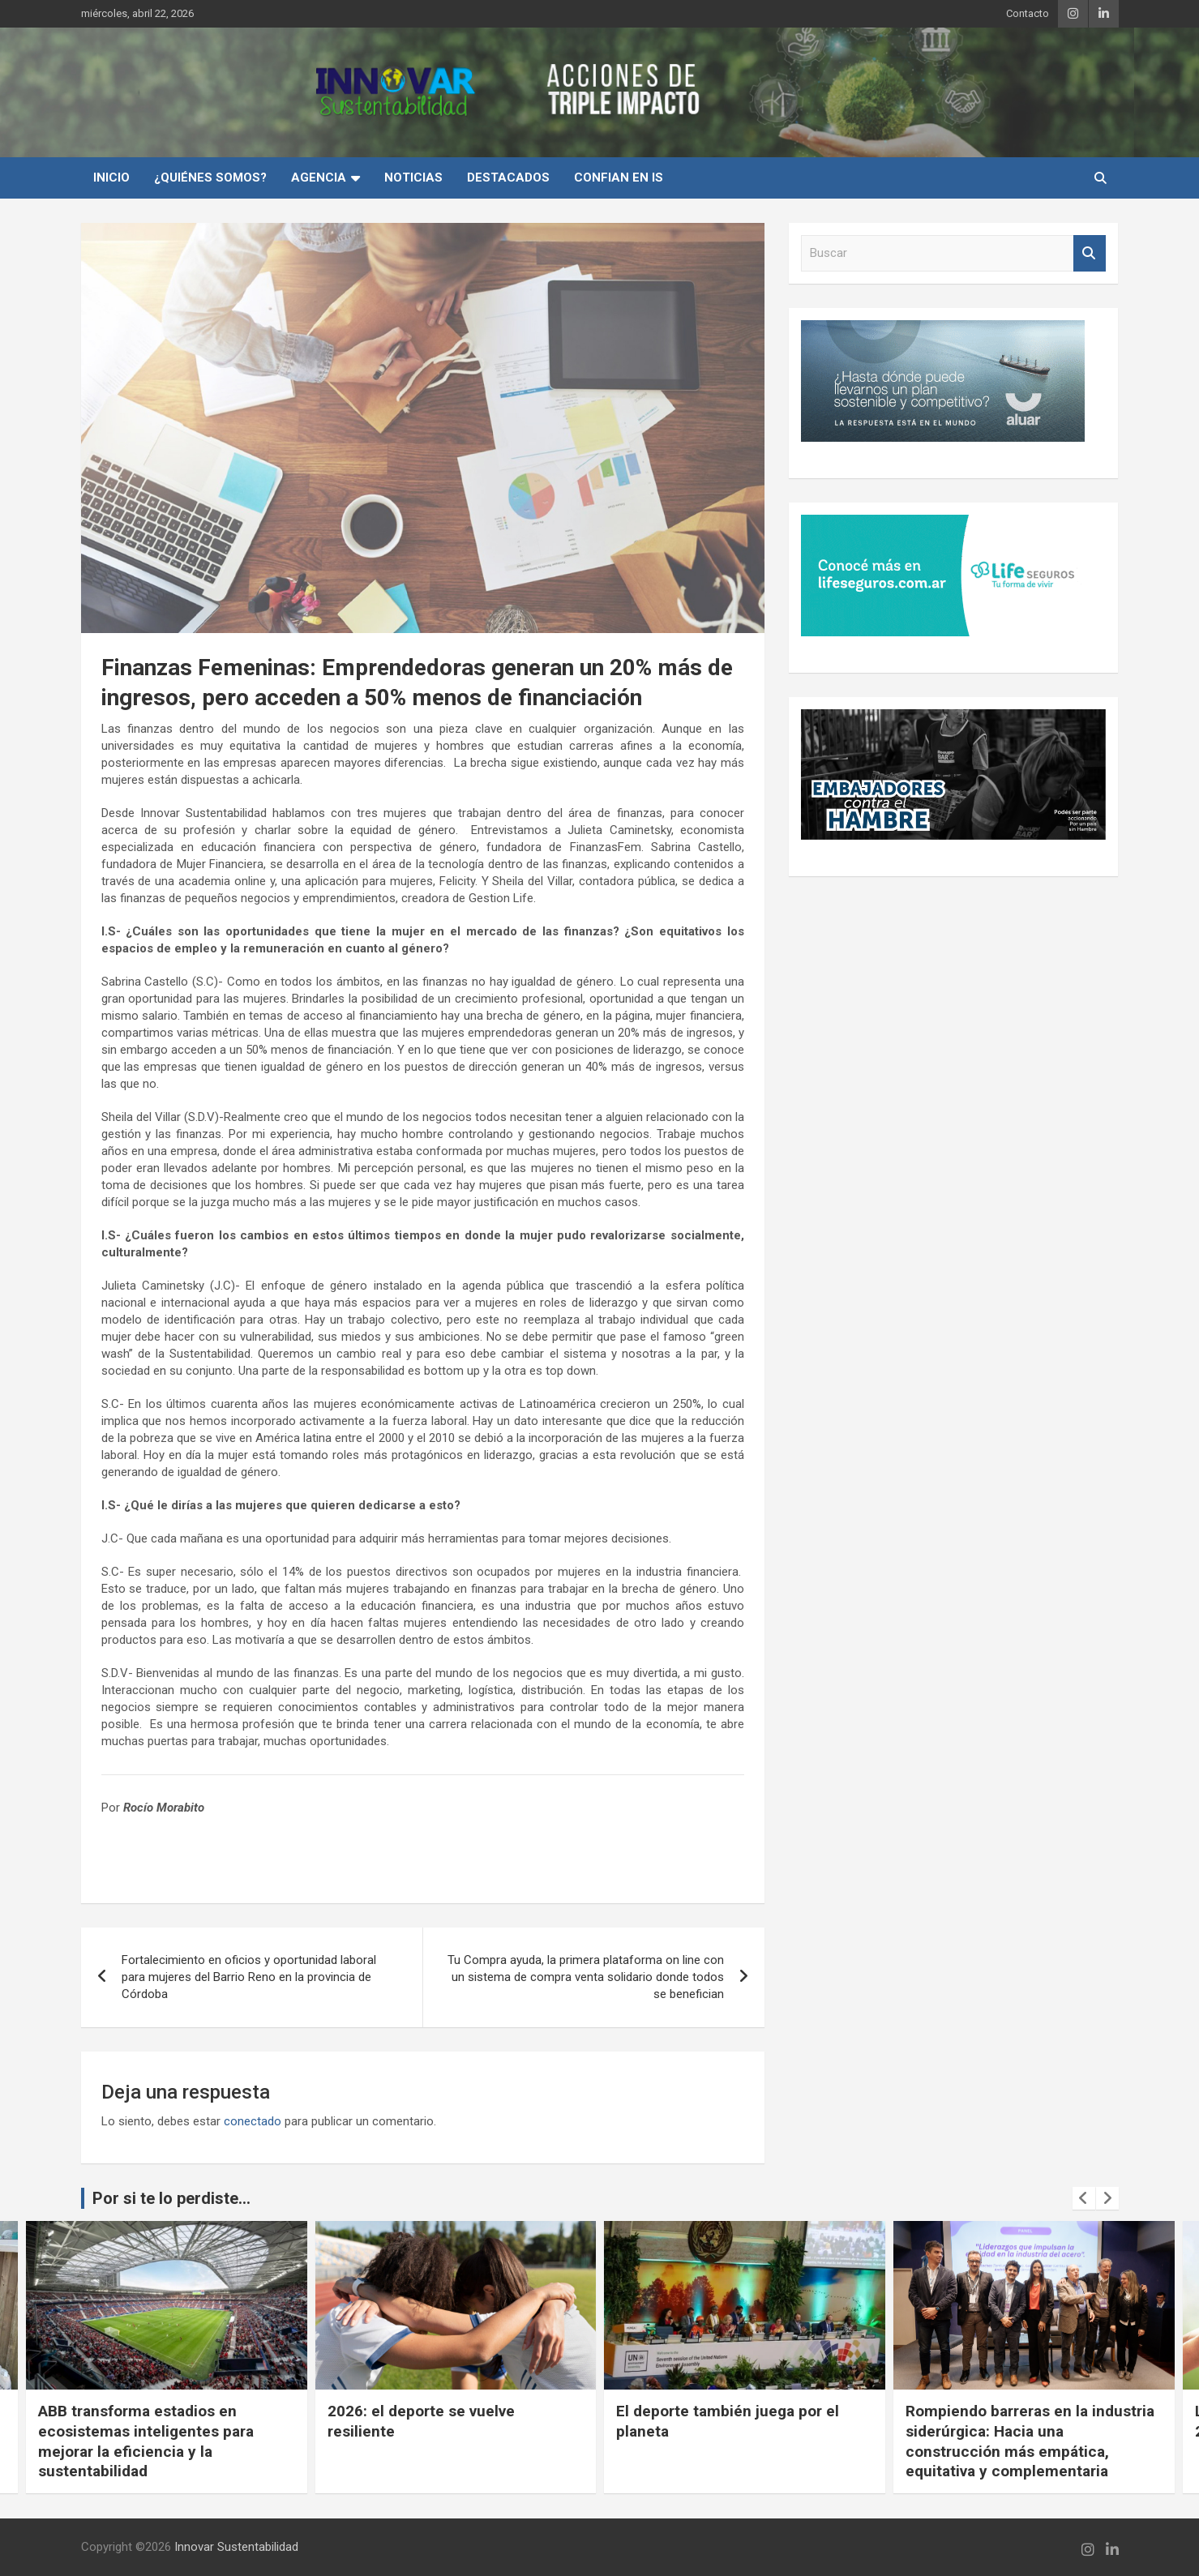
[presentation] (1084, 2198)
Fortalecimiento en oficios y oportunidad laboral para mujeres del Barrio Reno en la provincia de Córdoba (249, 1977)
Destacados (508, 177)
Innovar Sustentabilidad (236, 2547)
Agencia (318, 177)
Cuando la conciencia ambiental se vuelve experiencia (161, 2421)
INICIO (111, 177)
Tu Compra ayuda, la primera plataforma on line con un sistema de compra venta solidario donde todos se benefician (585, 1977)
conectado (252, 2121)
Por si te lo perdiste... (171, 2198)
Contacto (1027, 13)
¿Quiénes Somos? (210, 177)
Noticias (413, 177)
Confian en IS (618, 177)
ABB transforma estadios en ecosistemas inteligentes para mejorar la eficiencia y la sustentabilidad (434, 2441)
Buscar (1089, 253)
